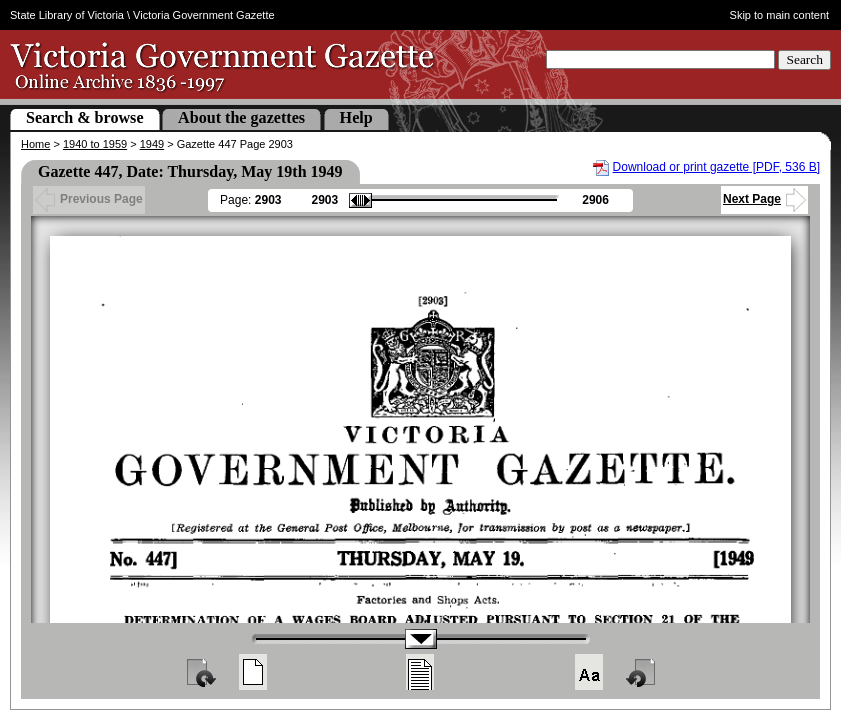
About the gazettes (241, 117)
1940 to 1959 (95, 144)
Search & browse (85, 117)
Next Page (764, 199)
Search (804, 59)
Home (35, 144)
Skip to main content (780, 15)
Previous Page (89, 199)
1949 (152, 144)
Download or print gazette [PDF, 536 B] (716, 167)
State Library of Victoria (67, 15)
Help (356, 117)
